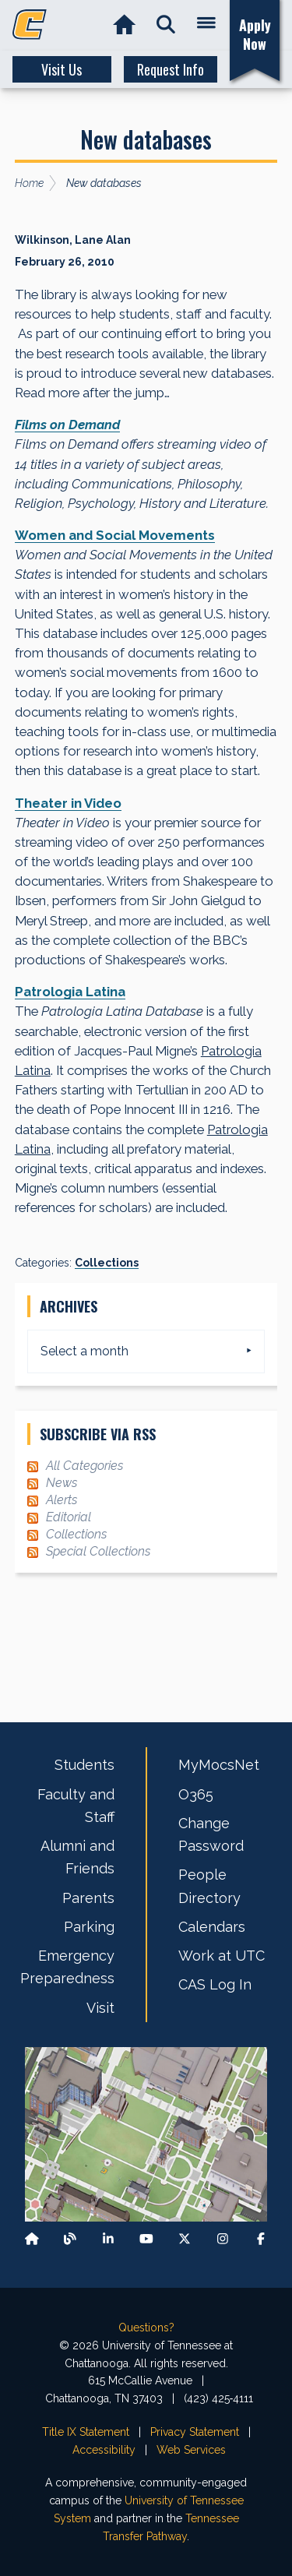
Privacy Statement (194, 2432)
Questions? (146, 2327)
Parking (89, 1927)
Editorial (68, 1517)
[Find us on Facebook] (261, 2239)
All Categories (84, 1465)
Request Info (170, 69)
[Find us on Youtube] (146, 2239)
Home (29, 183)
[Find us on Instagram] (222, 2239)
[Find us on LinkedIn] (108, 2239)
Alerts (61, 1499)
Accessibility (103, 2450)
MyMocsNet (218, 1765)
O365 (195, 1794)
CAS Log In (215, 1984)
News (61, 1482)
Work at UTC (221, 1955)
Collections (107, 1262)
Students (84, 1765)
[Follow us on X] (184, 2239)
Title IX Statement (85, 2432)
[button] (165, 25)
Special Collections (98, 1551)
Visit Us (61, 69)
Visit (100, 2008)
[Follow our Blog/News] (70, 2239)
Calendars (211, 1927)
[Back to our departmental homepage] (32, 2239)
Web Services (191, 2450)
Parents (88, 1898)
